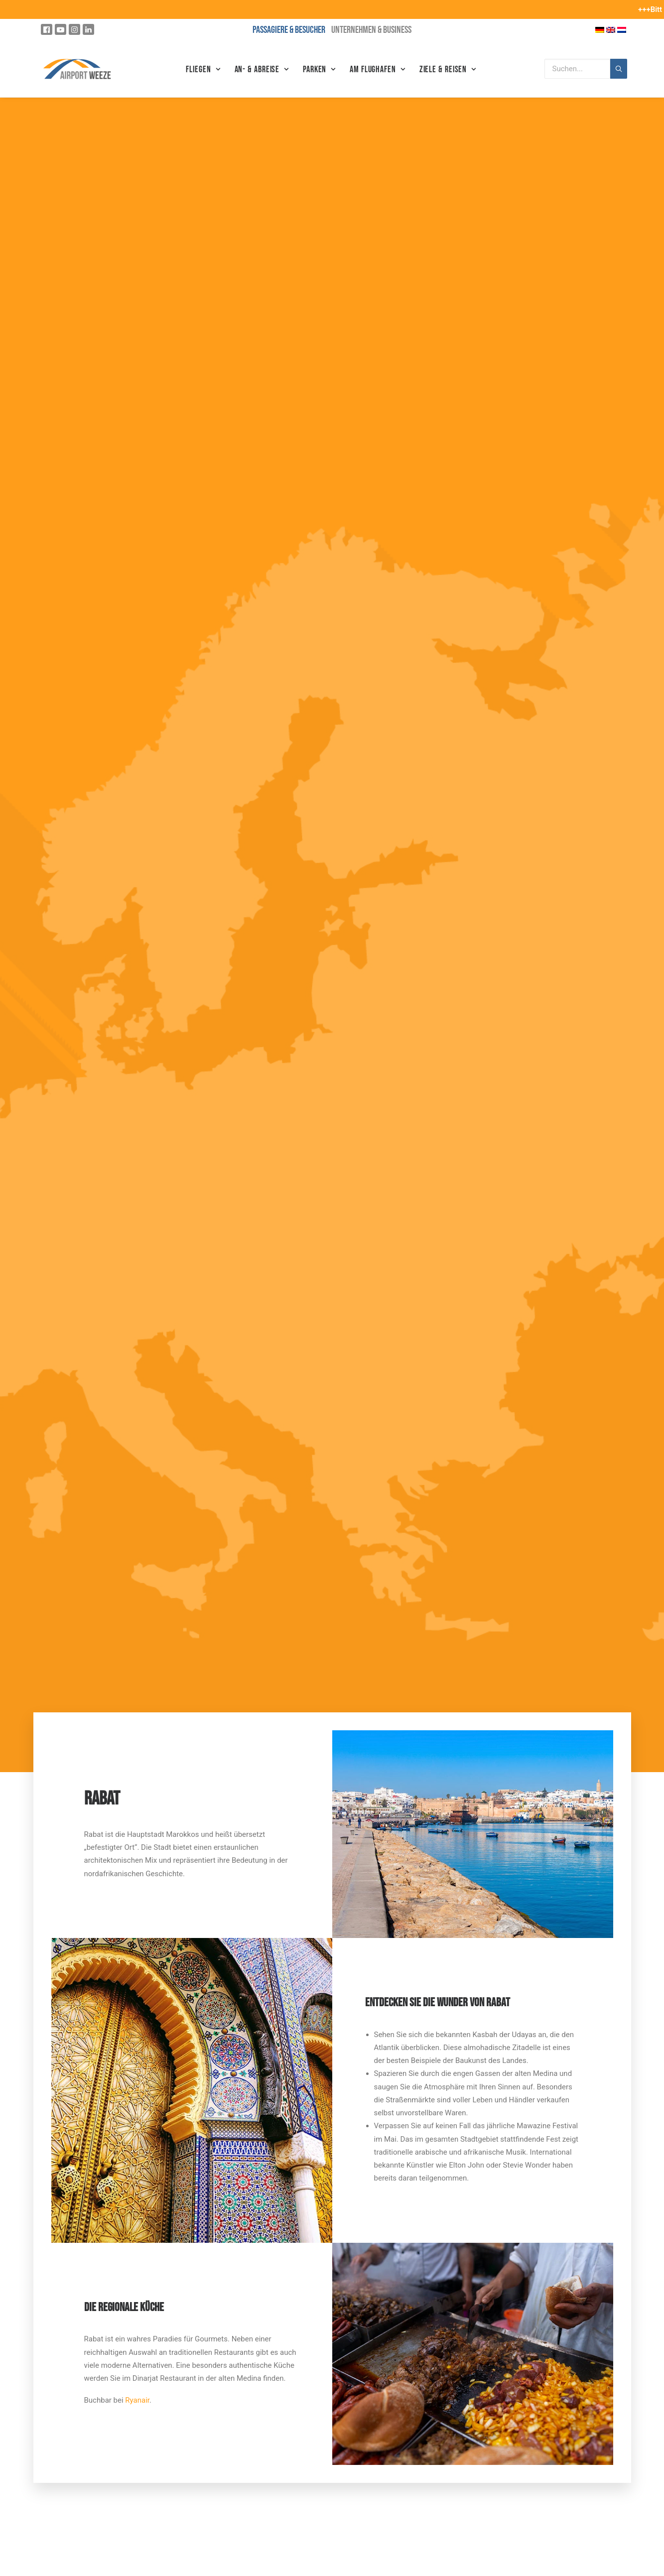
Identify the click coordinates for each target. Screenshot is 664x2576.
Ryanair (137, 2400)
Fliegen (203, 69)
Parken (319, 69)
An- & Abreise (262, 69)
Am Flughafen (377, 69)
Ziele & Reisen (447, 69)
